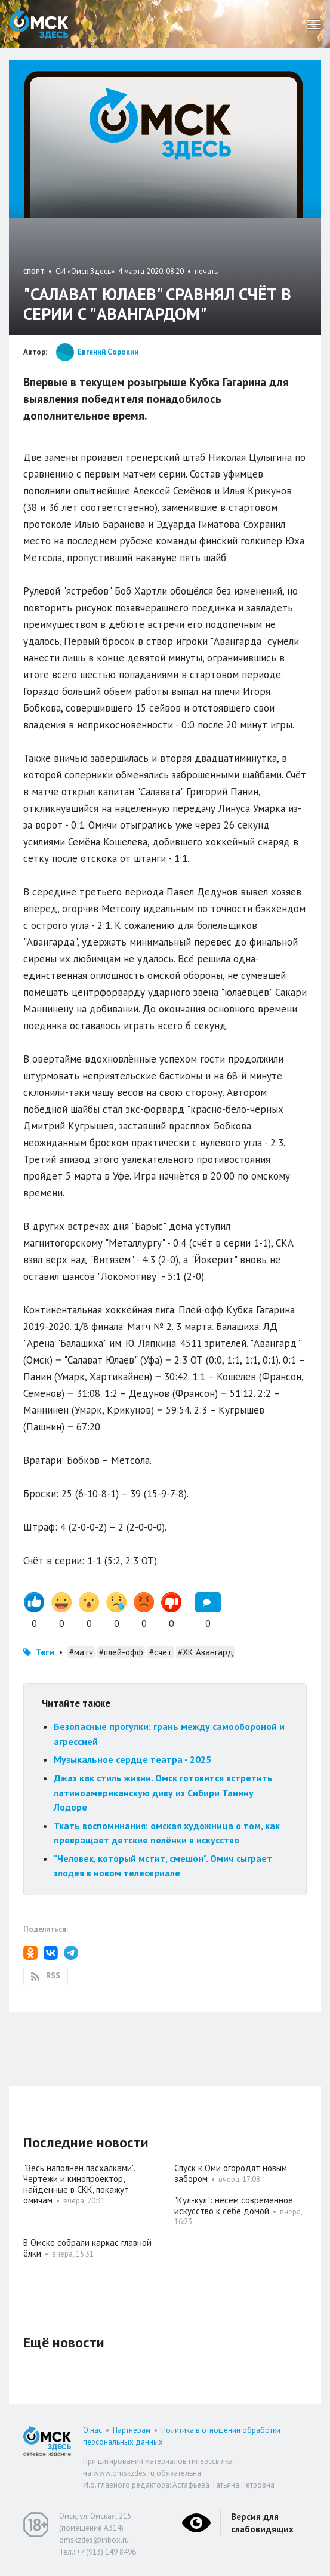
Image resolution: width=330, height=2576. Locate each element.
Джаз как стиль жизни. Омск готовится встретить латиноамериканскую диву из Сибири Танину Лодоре (163, 1792)
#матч (81, 1652)
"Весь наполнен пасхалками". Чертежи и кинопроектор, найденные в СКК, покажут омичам (79, 2184)
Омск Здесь (39, 24)
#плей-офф (121, 1652)
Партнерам (131, 2430)
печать (206, 271)
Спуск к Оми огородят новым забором (230, 2173)
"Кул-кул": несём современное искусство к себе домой (233, 2206)
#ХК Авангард (205, 1652)
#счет (160, 1652)
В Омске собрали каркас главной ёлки (87, 2248)
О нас (92, 2430)
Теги (45, 1652)
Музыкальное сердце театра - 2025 (132, 1759)
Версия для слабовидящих (262, 2523)
